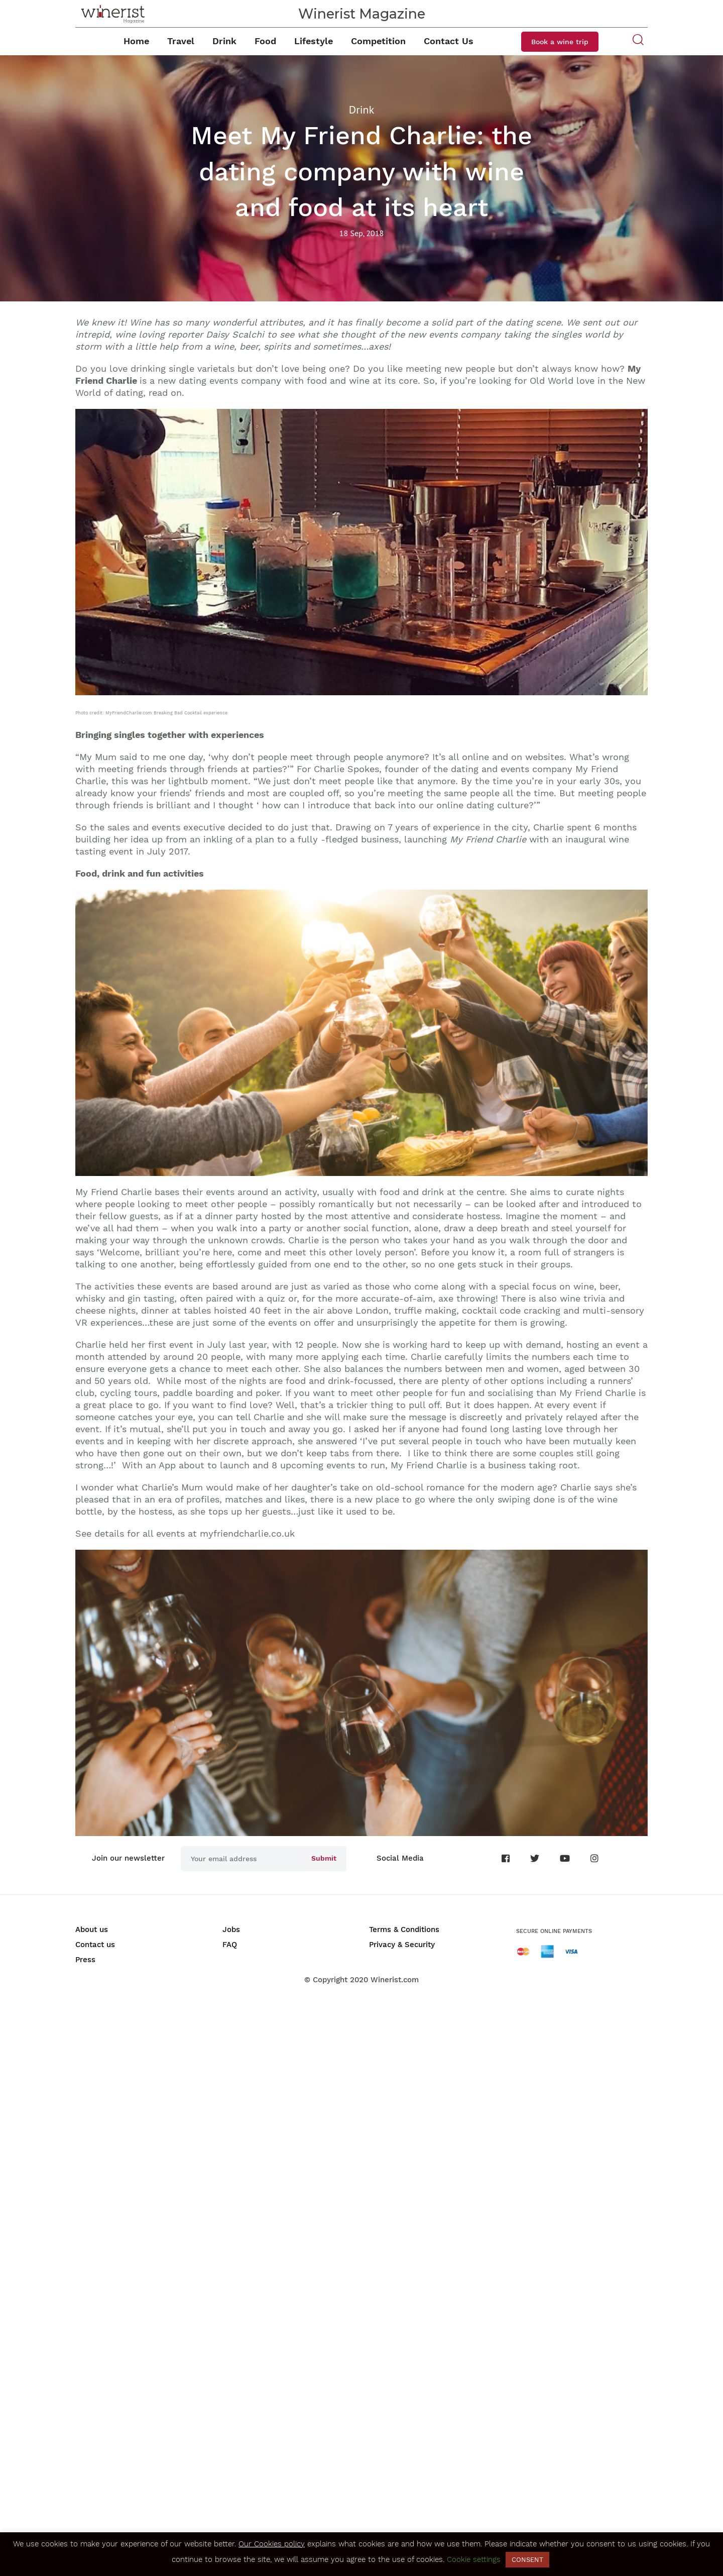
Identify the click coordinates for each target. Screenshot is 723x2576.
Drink (224, 41)
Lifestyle (313, 41)
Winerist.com (395, 1979)
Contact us (95, 1944)
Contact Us (448, 41)
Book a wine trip (559, 42)
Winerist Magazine (361, 14)
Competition (378, 41)
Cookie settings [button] (474, 2559)
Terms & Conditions (404, 1929)
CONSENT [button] (527, 2559)
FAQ (229, 1944)
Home (136, 41)
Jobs (231, 1929)
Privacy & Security (402, 1944)
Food (265, 41)
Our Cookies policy (271, 2543)
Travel (180, 41)
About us (91, 1929)
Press (85, 1959)
